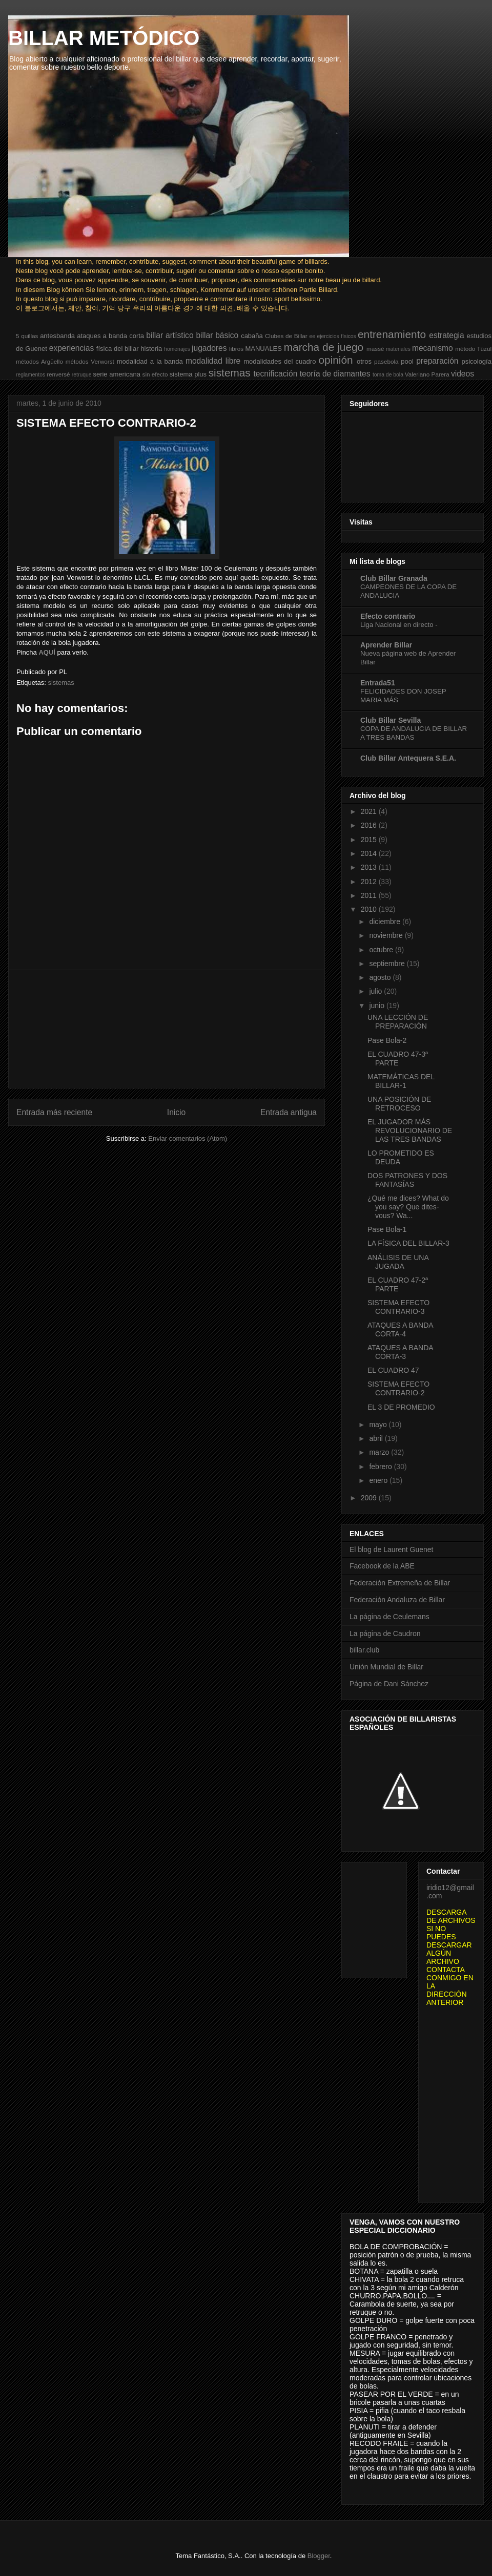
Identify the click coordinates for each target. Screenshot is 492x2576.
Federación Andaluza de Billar (397, 1600)
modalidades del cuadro (279, 361)
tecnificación (276, 373)
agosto (381, 977)
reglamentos (30, 375)
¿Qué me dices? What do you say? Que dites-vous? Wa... (408, 1207)
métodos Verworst (90, 361)
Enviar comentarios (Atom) (187, 1138)
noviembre (386, 935)
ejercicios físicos (336, 336)
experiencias (71, 348)
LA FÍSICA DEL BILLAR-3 (408, 1243)
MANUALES (263, 348)
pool (407, 361)
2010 (370, 909)
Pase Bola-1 (386, 1229)
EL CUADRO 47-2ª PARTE (397, 1284)
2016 (370, 825)
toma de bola (388, 375)
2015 (370, 839)
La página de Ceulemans (389, 1616)
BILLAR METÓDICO (103, 38)
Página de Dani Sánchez (389, 1684)
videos (462, 373)
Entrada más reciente (54, 1112)
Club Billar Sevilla (390, 720)
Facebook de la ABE (382, 1566)
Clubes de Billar (286, 335)
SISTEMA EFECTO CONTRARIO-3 (398, 1307)
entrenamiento (392, 334)
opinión (336, 360)
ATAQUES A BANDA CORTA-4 (400, 1329)
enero (379, 1480)
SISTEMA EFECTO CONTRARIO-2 (398, 1388)
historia (151, 348)
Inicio (176, 1112)
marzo (380, 1452)
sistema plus (188, 374)
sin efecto (155, 374)
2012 (370, 881)
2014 (370, 853)
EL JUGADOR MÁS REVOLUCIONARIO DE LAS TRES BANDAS (409, 1130)
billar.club (364, 1650)
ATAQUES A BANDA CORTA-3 (400, 1352)
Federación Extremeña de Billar (400, 1583)
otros (364, 361)
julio (376, 991)
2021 (370, 811)
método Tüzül (473, 348)
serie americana (116, 374)
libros (236, 348)
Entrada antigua (288, 1112)
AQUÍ (46, 652)
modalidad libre (213, 361)
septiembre (387, 963)
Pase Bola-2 (386, 1040)
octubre (382, 950)
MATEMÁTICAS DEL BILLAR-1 (401, 1081)
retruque (82, 375)
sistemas (230, 373)
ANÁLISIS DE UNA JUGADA (397, 1261)
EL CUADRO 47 (393, 1370)
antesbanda (57, 336)
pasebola (386, 361)
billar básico (217, 335)
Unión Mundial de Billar (386, 1667)
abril (376, 1438)
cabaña (252, 336)
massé (375, 348)
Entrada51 (377, 683)
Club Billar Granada (393, 578)
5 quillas (27, 335)
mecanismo (432, 348)
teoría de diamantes (335, 373)
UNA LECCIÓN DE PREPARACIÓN (397, 1021)
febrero (381, 1466)
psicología (476, 361)
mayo (378, 1424)
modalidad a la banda (150, 361)
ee (313, 336)
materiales (398, 349)
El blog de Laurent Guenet (391, 1549)
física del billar (117, 348)
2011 (370, 895)
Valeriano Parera (427, 374)
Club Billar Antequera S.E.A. (408, 758)
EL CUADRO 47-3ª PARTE (397, 1058)
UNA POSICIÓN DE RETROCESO (399, 1103)
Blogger (319, 2556)
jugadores (209, 348)
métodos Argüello (39, 361)
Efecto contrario (387, 616)
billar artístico (169, 335)
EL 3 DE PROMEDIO (401, 1407)
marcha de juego (323, 347)
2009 (370, 1498)
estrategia (446, 335)
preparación (437, 361)
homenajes (177, 349)
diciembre (385, 921)
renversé (58, 374)
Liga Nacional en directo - (399, 625)
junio (377, 1005)
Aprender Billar (386, 645)
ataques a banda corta (110, 336)
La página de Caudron (385, 1633)
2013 (370, 867)
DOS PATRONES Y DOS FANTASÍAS (407, 1179)
